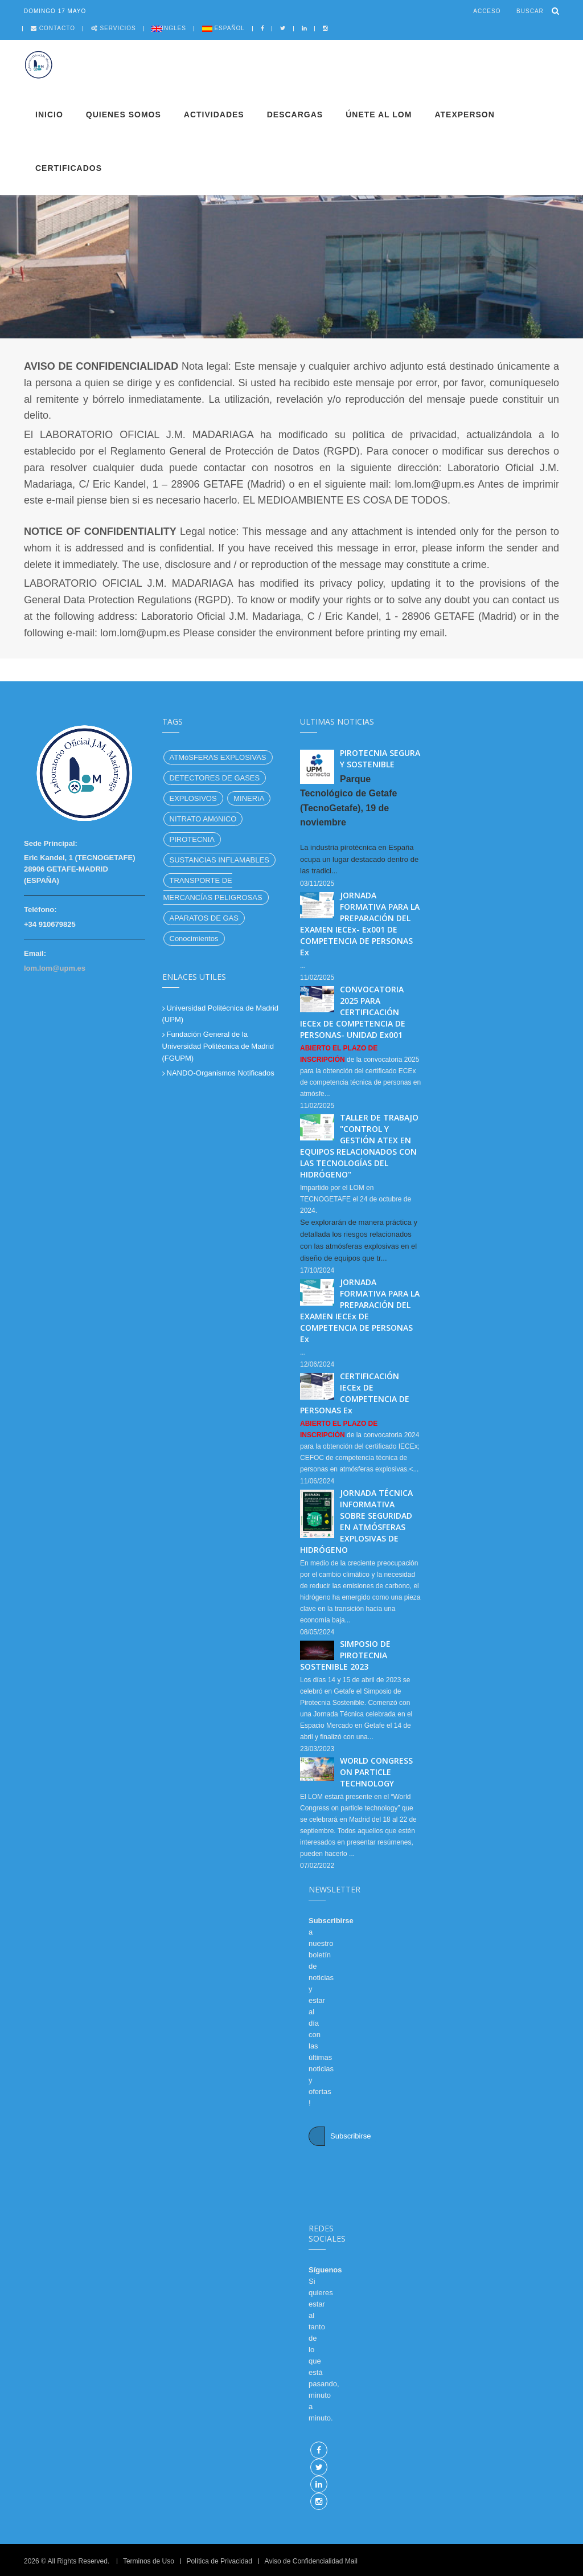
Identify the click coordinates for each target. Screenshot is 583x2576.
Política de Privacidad (219, 2561)
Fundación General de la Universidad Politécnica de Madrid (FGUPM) (218, 1046)
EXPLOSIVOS (193, 798)
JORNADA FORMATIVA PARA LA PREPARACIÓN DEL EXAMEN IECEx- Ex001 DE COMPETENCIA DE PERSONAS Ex (360, 924)
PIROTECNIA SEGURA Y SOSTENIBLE (380, 758)
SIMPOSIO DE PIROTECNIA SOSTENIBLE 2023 (345, 1655)
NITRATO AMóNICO (203, 819)
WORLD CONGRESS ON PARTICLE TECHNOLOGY (376, 1772)
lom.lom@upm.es (54, 968)
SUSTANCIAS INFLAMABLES (219, 860)
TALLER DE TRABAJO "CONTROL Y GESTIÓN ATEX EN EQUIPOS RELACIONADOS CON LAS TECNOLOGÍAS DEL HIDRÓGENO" (359, 1146)
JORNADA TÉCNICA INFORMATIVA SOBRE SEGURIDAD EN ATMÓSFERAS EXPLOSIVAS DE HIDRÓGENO (356, 1521)
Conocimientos (194, 938)
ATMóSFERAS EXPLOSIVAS (218, 757)
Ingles (174, 28)
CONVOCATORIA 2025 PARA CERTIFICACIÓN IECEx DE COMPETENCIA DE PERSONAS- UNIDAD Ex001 (352, 1012)
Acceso (486, 11)
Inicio (49, 114)
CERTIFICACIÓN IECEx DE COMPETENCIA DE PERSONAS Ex (354, 1393)
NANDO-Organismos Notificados (220, 1073)
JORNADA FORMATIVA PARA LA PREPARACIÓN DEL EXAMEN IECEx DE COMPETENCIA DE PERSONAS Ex (360, 1310)
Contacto (57, 28)
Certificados (68, 168)
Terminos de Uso (148, 2561)
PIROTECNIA (192, 839)
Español (229, 28)
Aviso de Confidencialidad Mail (311, 2561)
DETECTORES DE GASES (215, 778)
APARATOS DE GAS (204, 918)
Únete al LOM (379, 114)
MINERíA (248, 798)
